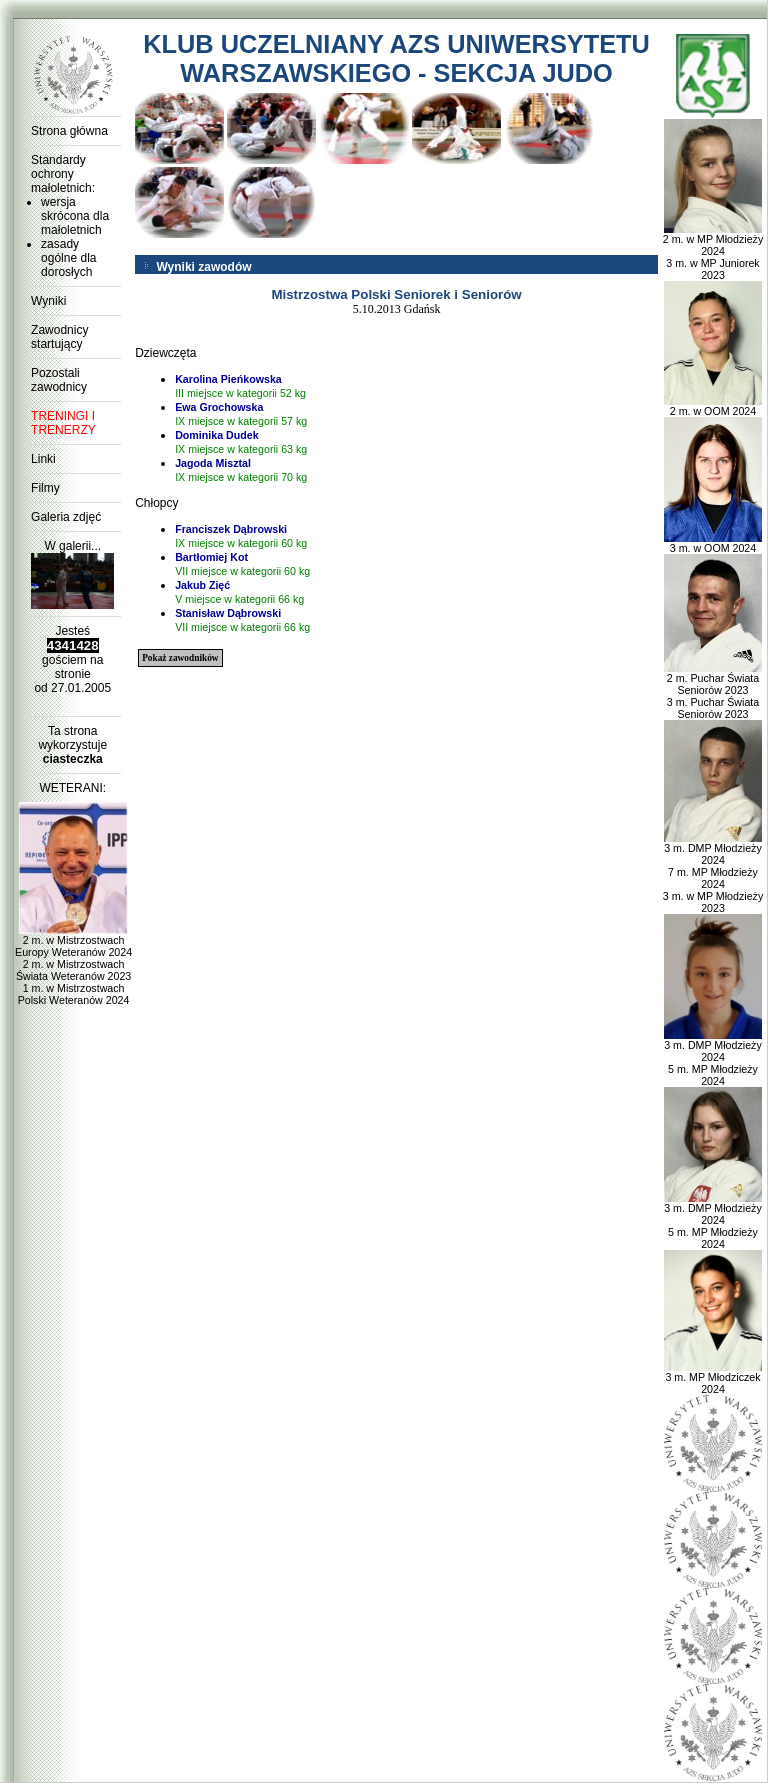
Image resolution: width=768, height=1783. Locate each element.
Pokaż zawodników (180, 658)
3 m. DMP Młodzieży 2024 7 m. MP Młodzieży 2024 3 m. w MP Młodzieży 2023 (713, 873)
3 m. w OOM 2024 (713, 543)
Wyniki (48, 301)
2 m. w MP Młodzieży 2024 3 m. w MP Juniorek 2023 (713, 252)
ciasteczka (73, 759)
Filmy (45, 488)
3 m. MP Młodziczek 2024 (713, 1378)
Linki (43, 459)
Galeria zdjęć (66, 517)
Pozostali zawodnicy (59, 380)
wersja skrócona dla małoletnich (75, 216)
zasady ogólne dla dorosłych (68, 258)
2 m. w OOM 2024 (713, 406)
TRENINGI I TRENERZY (63, 423)
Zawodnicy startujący (59, 337)
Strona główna (69, 131)
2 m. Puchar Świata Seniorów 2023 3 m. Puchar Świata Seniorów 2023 (713, 691)
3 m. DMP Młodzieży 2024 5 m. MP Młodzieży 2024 (713, 1058)
